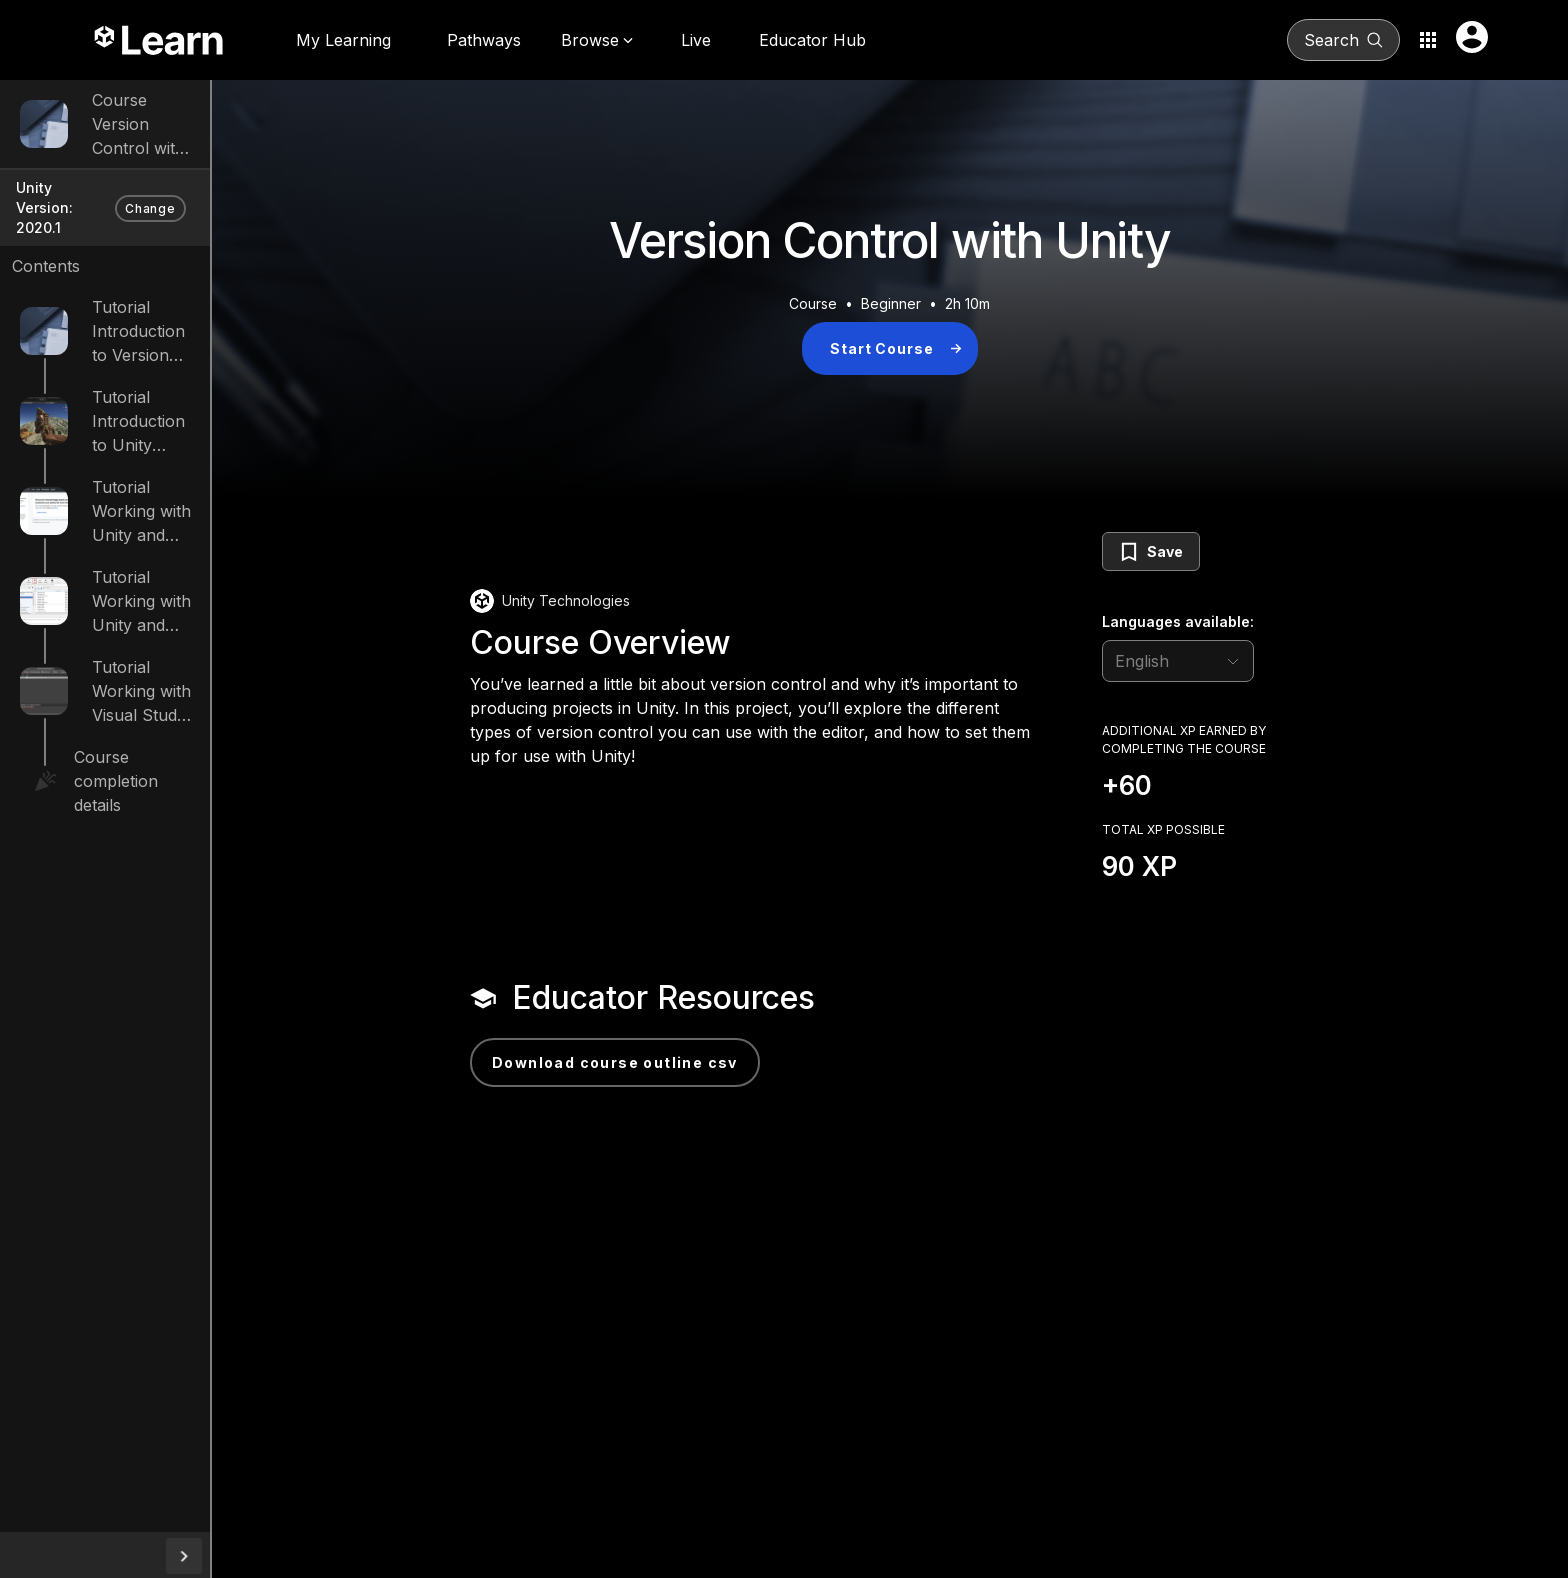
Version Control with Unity (192, 136)
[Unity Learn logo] (160, 40)
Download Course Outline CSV (684, 1062)
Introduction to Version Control (210, 313)
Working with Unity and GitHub (209, 493)
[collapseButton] (322, 1556)
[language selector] (1247, 661)
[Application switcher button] (1428, 40)
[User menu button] (1472, 37)
